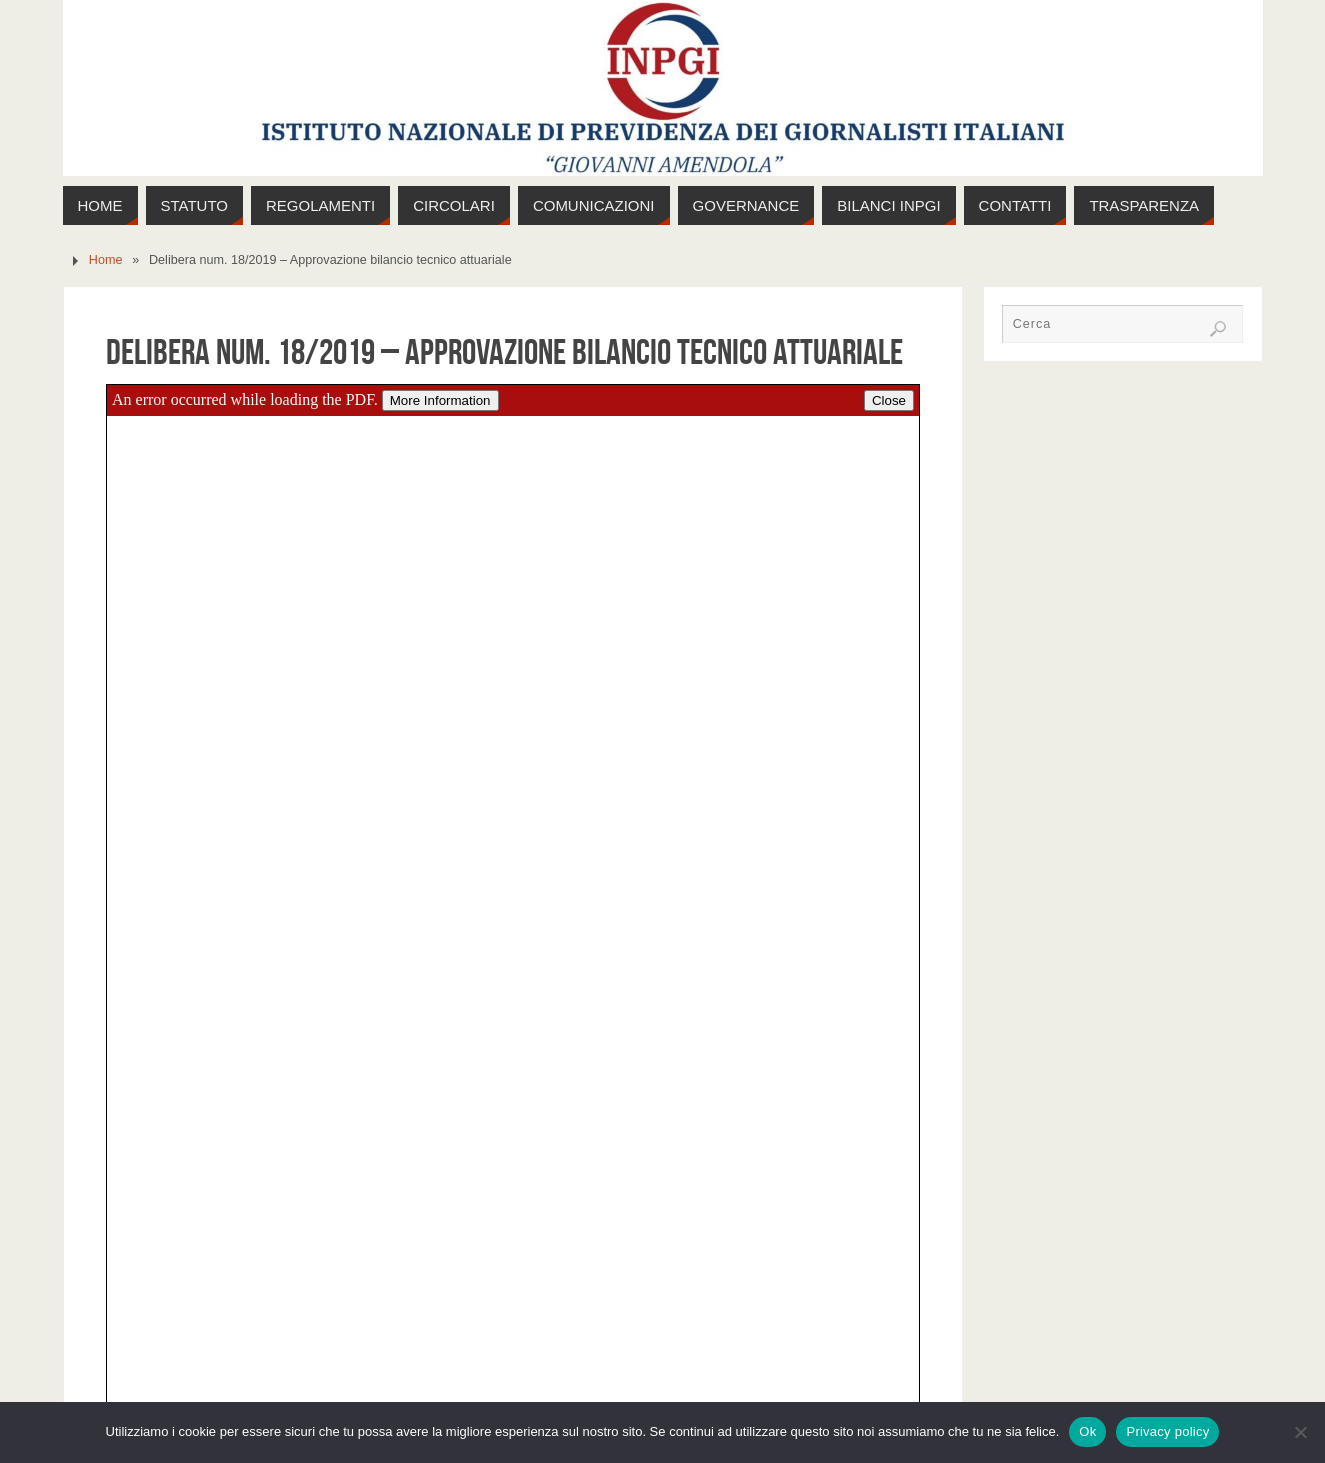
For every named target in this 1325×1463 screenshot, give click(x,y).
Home (106, 260)
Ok (1087, 1431)
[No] (1300, 1432)
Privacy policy (1167, 1431)
